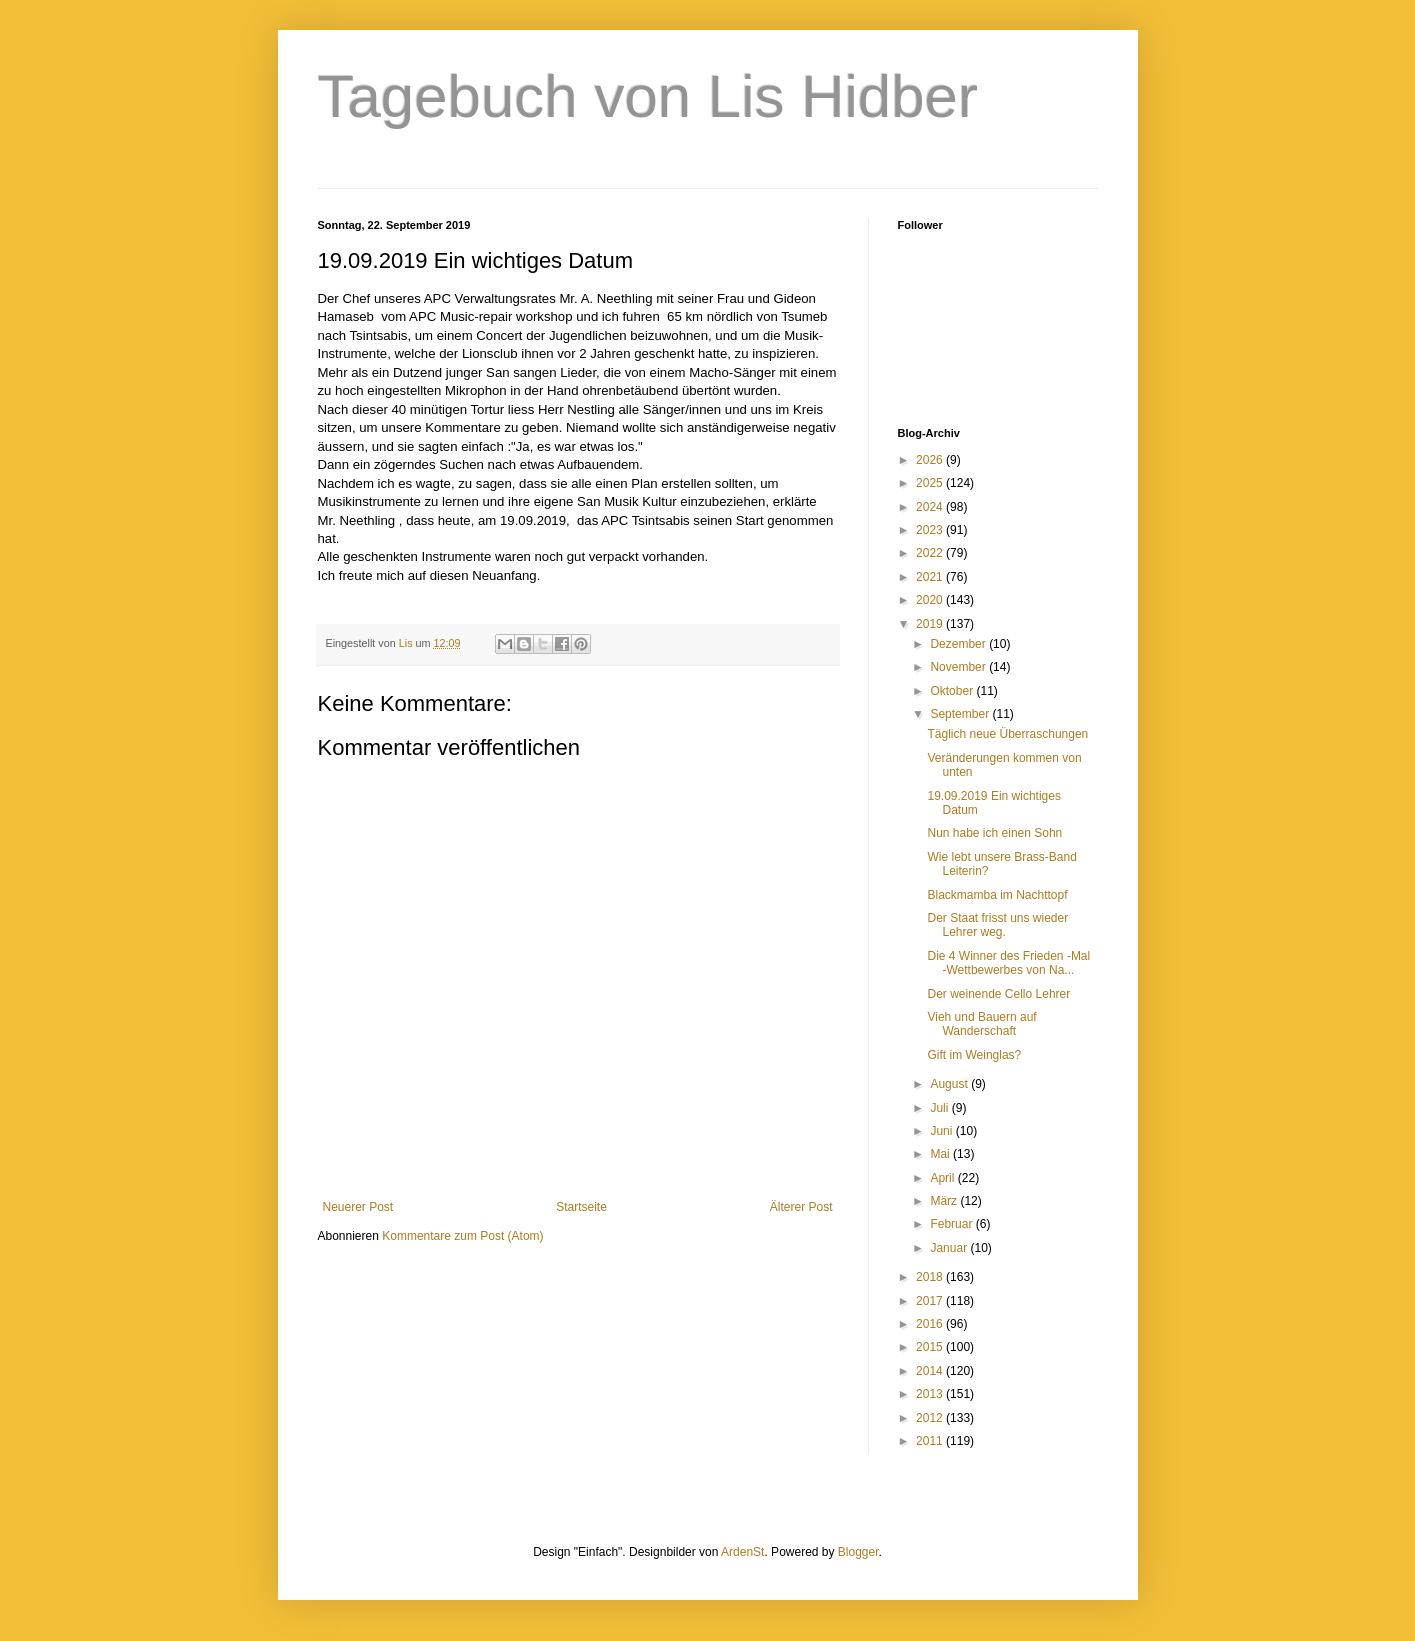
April (943, 1178)
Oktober (953, 691)
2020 (931, 600)
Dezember (959, 644)
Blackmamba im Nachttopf (997, 895)
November (959, 667)
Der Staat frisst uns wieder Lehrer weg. (997, 925)
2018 (931, 1277)
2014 (931, 1371)
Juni (942, 1131)
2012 (931, 1418)
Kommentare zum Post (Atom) (462, 1236)
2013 (931, 1394)
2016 (931, 1324)
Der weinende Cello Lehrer (998, 994)
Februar (952, 1224)
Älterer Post (801, 1207)
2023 (931, 530)
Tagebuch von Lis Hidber (648, 96)
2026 (931, 460)
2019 (931, 624)
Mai (941, 1154)
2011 (931, 1441)
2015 (931, 1347)
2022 (931, 553)
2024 (931, 507)
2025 (931, 483)
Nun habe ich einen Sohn (994, 833)
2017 (931, 1301)
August (950, 1084)
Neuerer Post (358, 1207)
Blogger (858, 1552)
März (945, 1201)
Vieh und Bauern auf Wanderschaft (981, 1024)
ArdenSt (742, 1552)
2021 (931, 577)
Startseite (581, 1207)
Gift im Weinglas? (974, 1055)
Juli (940, 1108)
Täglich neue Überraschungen (1007, 734)
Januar (950, 1248)
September (961, 714)
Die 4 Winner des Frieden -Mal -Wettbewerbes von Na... (1008, 963)
